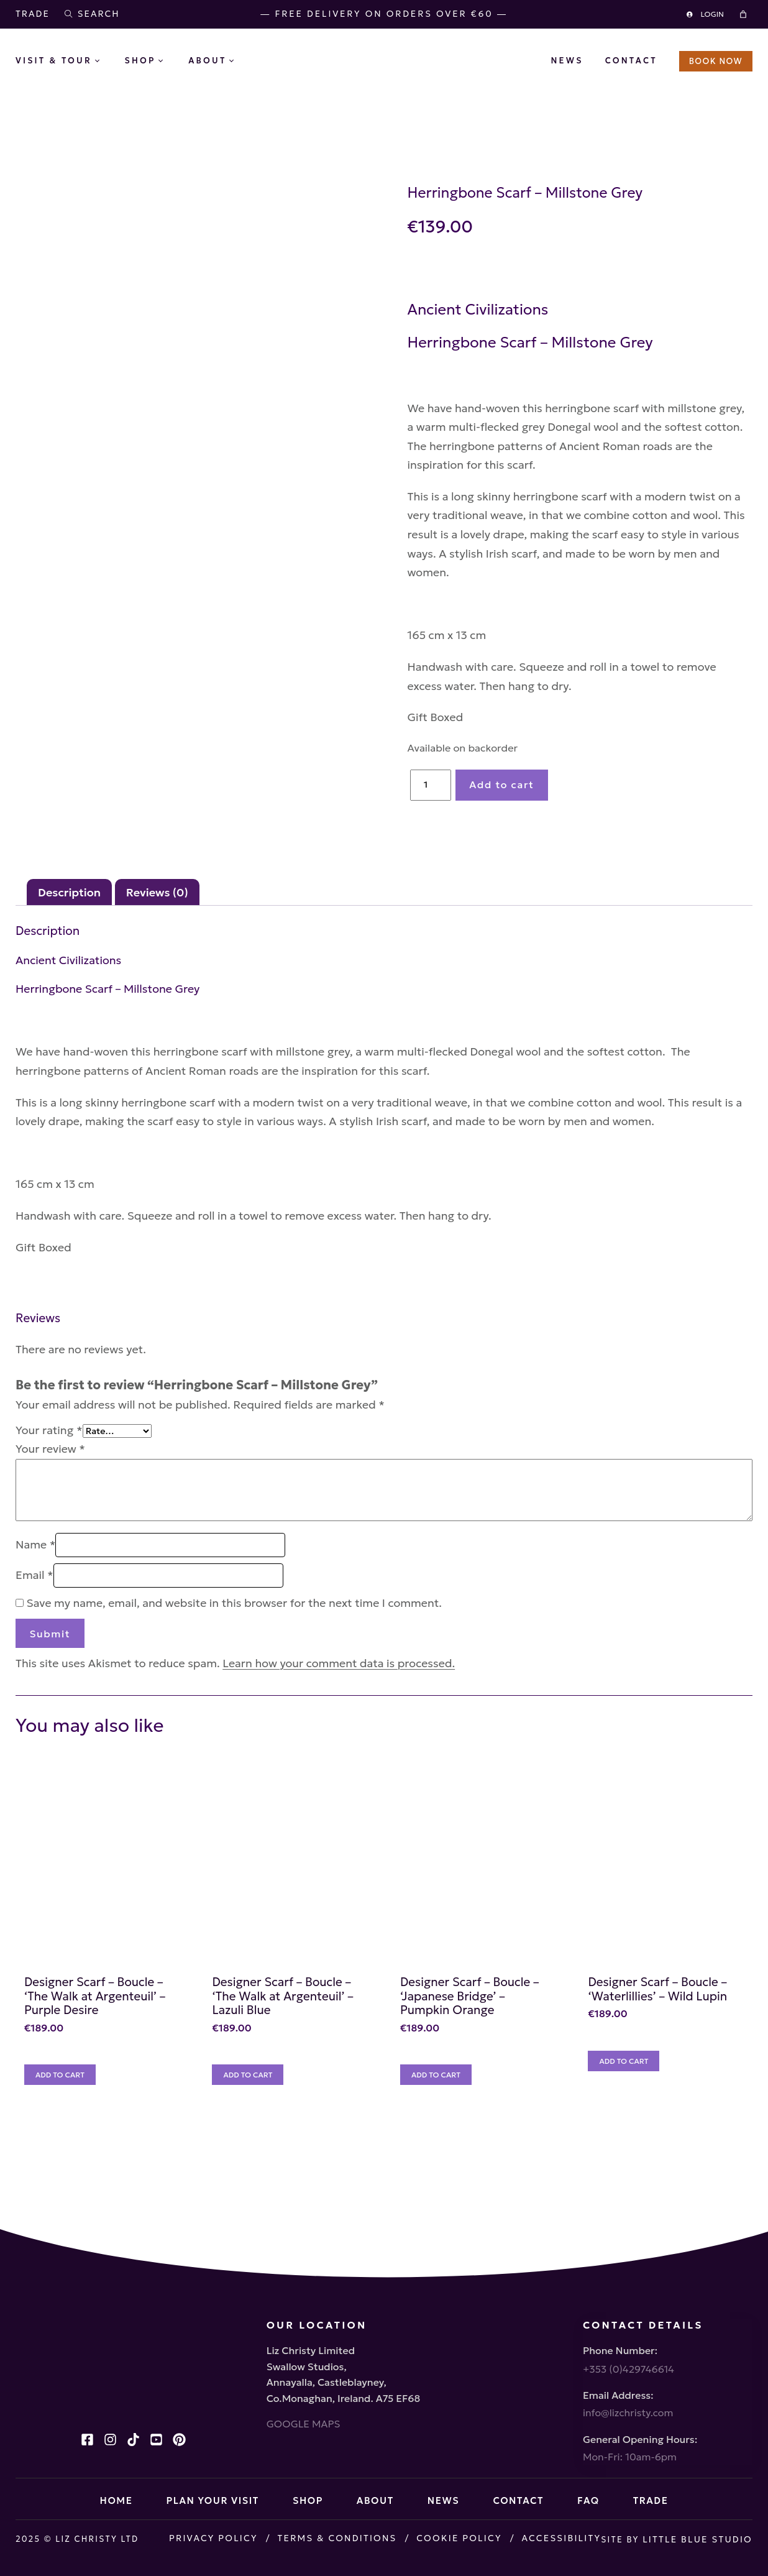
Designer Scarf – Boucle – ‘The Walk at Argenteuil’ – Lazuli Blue (343, 2051)
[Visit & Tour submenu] (106, 62)
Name (35, 1564)
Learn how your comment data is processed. (338, 1682)
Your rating (49, 1449)
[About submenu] (240, 62)
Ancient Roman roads (546, 471)
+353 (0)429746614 (628, 2320)
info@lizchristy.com (628, 2369)
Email (34, 1594)
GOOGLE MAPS (52, 2376)
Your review (50, 1468)
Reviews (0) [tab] (157, 911)
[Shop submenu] (169, 62)
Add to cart (583, 772)
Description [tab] (69, 911)
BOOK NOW (716, 61)
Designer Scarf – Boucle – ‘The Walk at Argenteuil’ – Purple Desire (114, 2051)
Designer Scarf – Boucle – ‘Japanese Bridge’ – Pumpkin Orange (566, 2051)
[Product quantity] (512, 772)
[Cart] (745, 14)
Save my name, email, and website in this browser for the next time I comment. (234, 1622)
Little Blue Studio (115, 2552)
